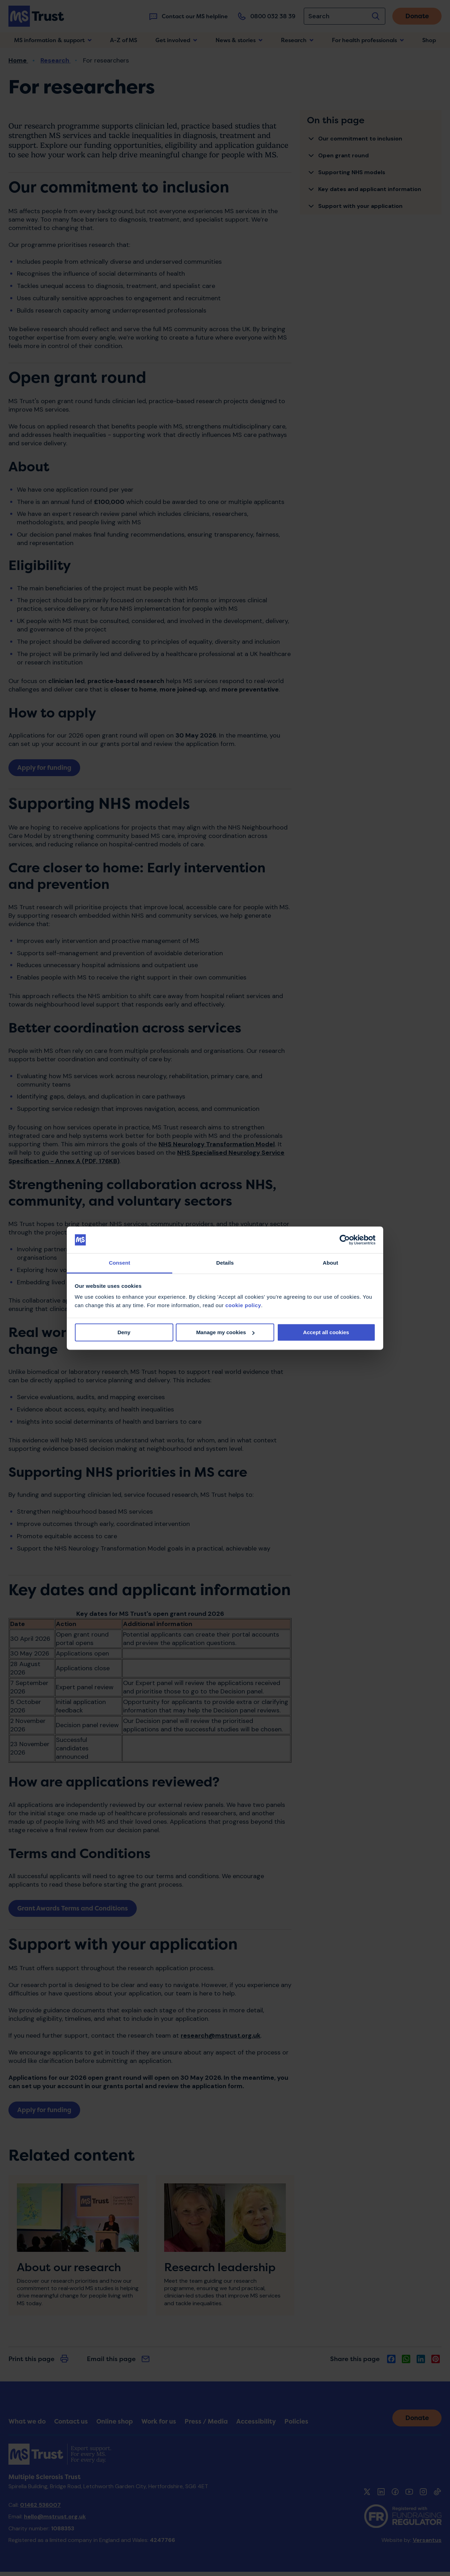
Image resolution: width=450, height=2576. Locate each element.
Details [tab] (225, 1263)
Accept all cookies (326, 1332)
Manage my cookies (225, 1332)
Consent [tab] (119, 1263)
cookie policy (243, 1306)
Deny (123, 1332)
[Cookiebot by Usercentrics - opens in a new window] (344, 1239)
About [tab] (330, 1263)
